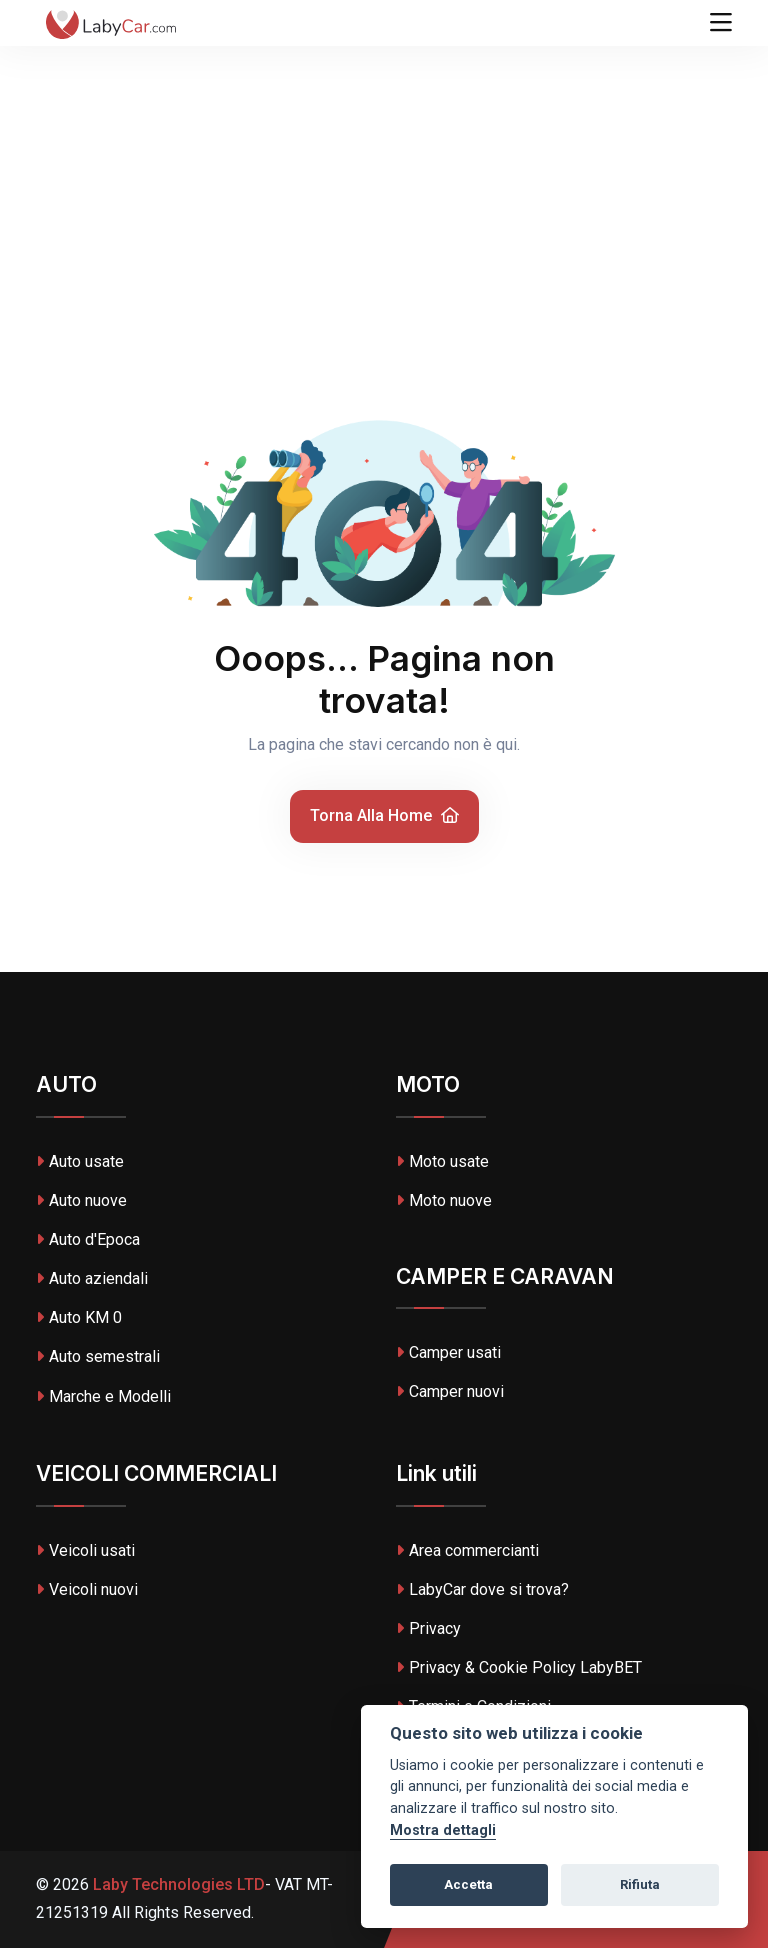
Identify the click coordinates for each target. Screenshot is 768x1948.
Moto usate (442, 1161)
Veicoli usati (85, 1550)
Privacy (428, 1628)
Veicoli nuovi (87, 1589)
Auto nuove (81, 1200)
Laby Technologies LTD (177, 1884)
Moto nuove (444, 1200)
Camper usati (448, 1352)
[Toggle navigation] (721, 23)
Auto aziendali (92, 1278)
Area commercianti (467, 1550)
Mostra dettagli (443, 1830)
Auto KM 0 (79, 1317)
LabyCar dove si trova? (482, 1589)
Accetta (468, 1884)
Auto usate (80, 1161)
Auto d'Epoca (88, 1239)
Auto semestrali (98, 1356)
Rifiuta (640, 1884)
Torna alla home (384, 815)
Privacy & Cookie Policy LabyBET (519, 1667)
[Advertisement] (384, 150)
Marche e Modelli (103, 1396)
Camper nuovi (450, 1391)
